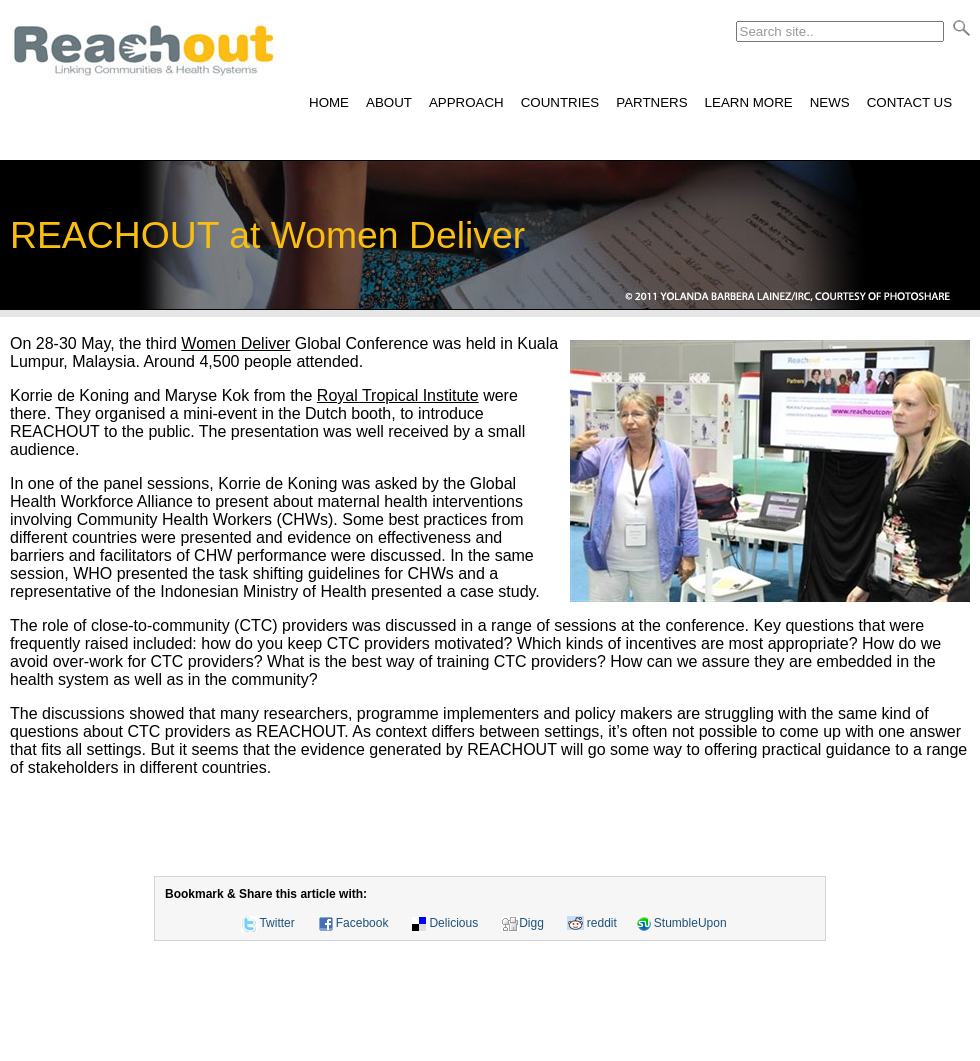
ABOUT (389, 102)
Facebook (362, 923)
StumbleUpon (690, 923)
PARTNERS (651, 102)
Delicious (453, 923)
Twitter (276, 923)
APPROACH (466, 102)
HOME (329, 102)
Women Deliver (235, 343)
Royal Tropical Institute (398, 395)
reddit (602, 923)
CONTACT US (909, 102)
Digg (531, 923)
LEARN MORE (749, 102)
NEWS (830, 102)
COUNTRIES (560, 102)
